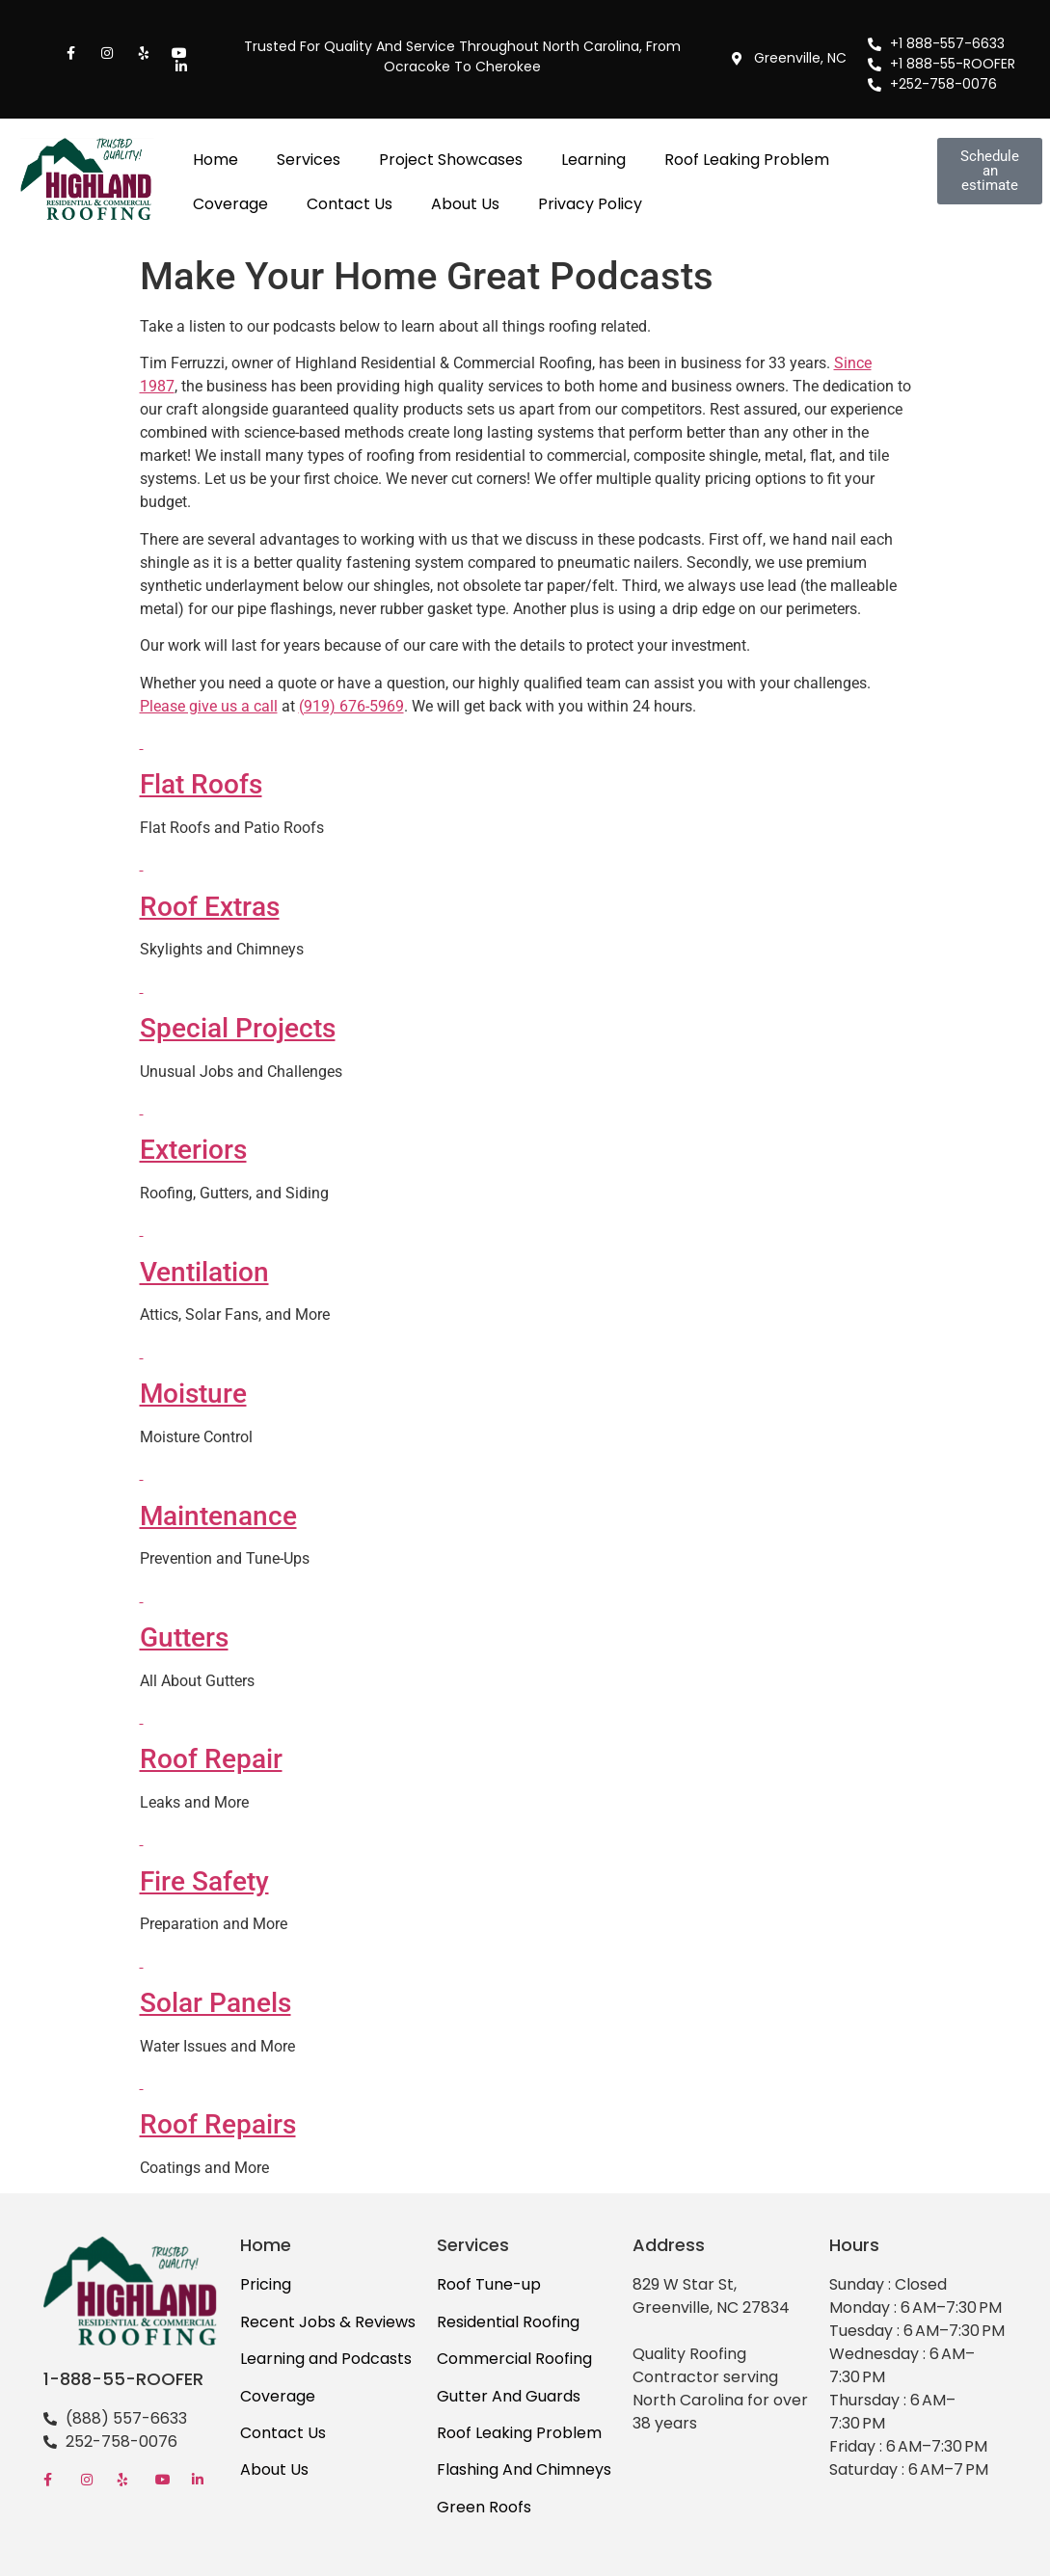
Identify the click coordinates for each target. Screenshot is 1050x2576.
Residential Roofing (508, 2322)
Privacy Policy (590, 204)
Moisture (193, 1393)
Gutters (184, 1637)
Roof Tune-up (489, 2284)
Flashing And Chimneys (524, 2469)
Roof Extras (210, 907)
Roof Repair (211, 1759)
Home (215, 159)
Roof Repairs (218, 2124)
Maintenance (218, 1516)
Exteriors (193, 1150)
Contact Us (349, 204)
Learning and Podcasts (326, 2359)
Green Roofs (484, 2507)
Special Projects (238, 1028)
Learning (593, 159)
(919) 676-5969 (351, 706)
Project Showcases (451, 159)
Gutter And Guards (508, 2396)
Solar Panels (215, 2003)
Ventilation (204, 1272)
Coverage (230, 204)
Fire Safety (204, 1881)
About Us (465, 204)
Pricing (265, 2284)
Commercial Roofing (514, 2359)
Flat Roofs (201, 784)
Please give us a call (209, 706)
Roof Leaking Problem (746, 159)
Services (308, 159)
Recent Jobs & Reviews (328, 2322)
